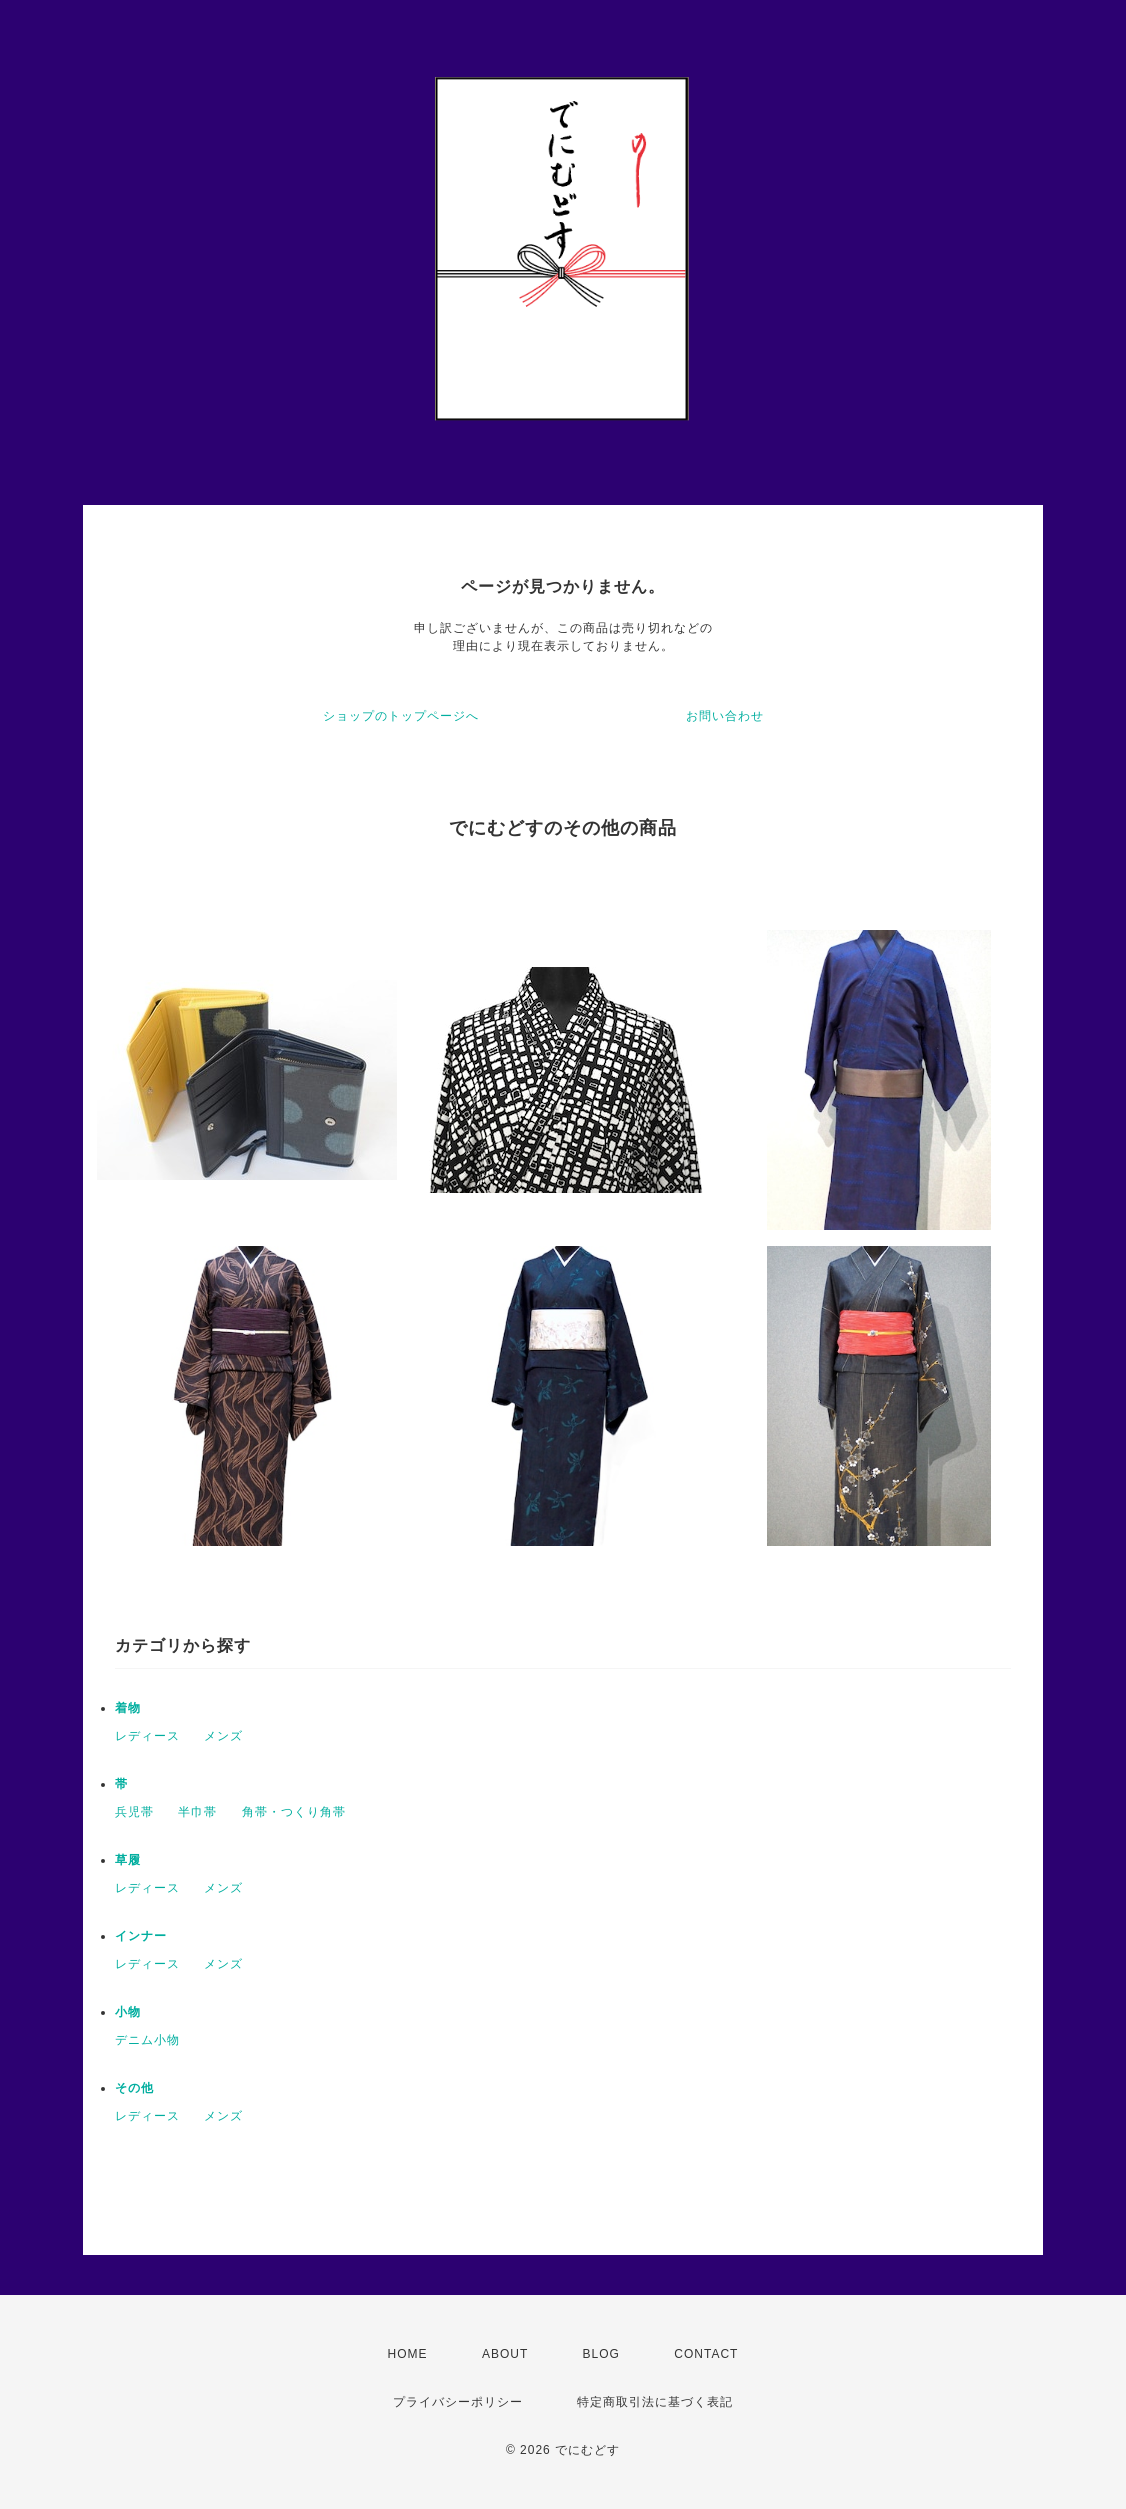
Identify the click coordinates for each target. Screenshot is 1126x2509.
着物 (128, 1708)
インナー (141, 1936)
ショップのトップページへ (401, 716)
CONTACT (706, 2354)
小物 (128, 2012)
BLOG (601, 2354)
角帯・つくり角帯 (294, 1812)
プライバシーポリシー (458, 2402)
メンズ (223, 1736)
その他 (134, 2088)
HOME (408, 2354)
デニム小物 (147, 2040)
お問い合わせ (725, 716)
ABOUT (505, 2354)
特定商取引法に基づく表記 (655, 2402)
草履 (128, 1860)
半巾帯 (197, 1812)
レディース (147, 1736)
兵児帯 (134, 1812)
